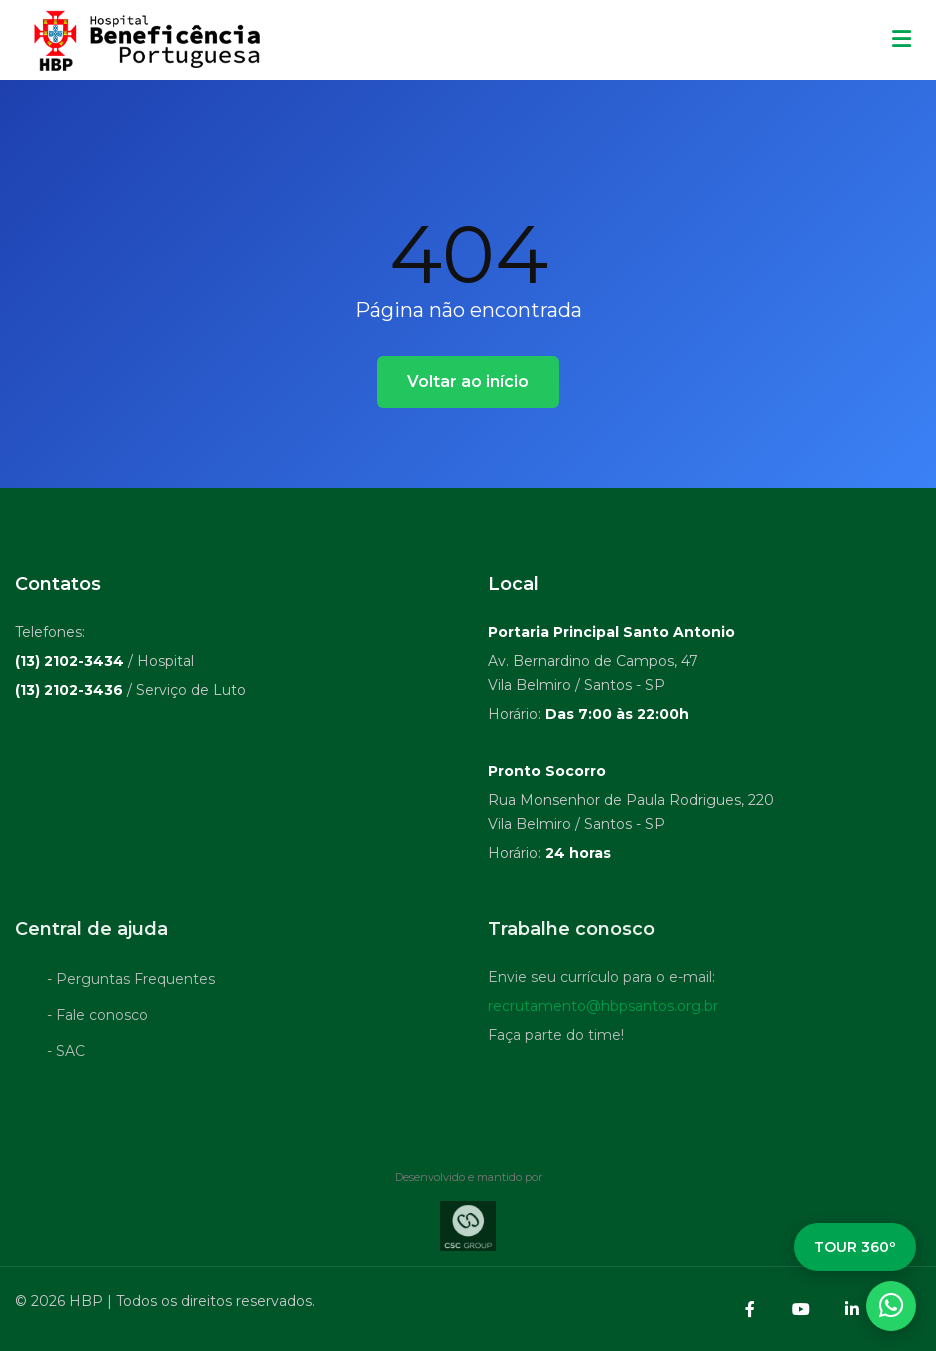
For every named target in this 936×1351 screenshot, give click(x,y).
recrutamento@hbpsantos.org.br (603, 1009)
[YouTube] (801, 1309)
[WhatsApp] (891, 1306)
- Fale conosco (97, 1018)
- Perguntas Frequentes (131, 982)
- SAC (66, 1054)
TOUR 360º (855, 1247)
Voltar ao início (468, 381)
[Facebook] (750, 1309)
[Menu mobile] (901, 40)
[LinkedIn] (852, 1309)
